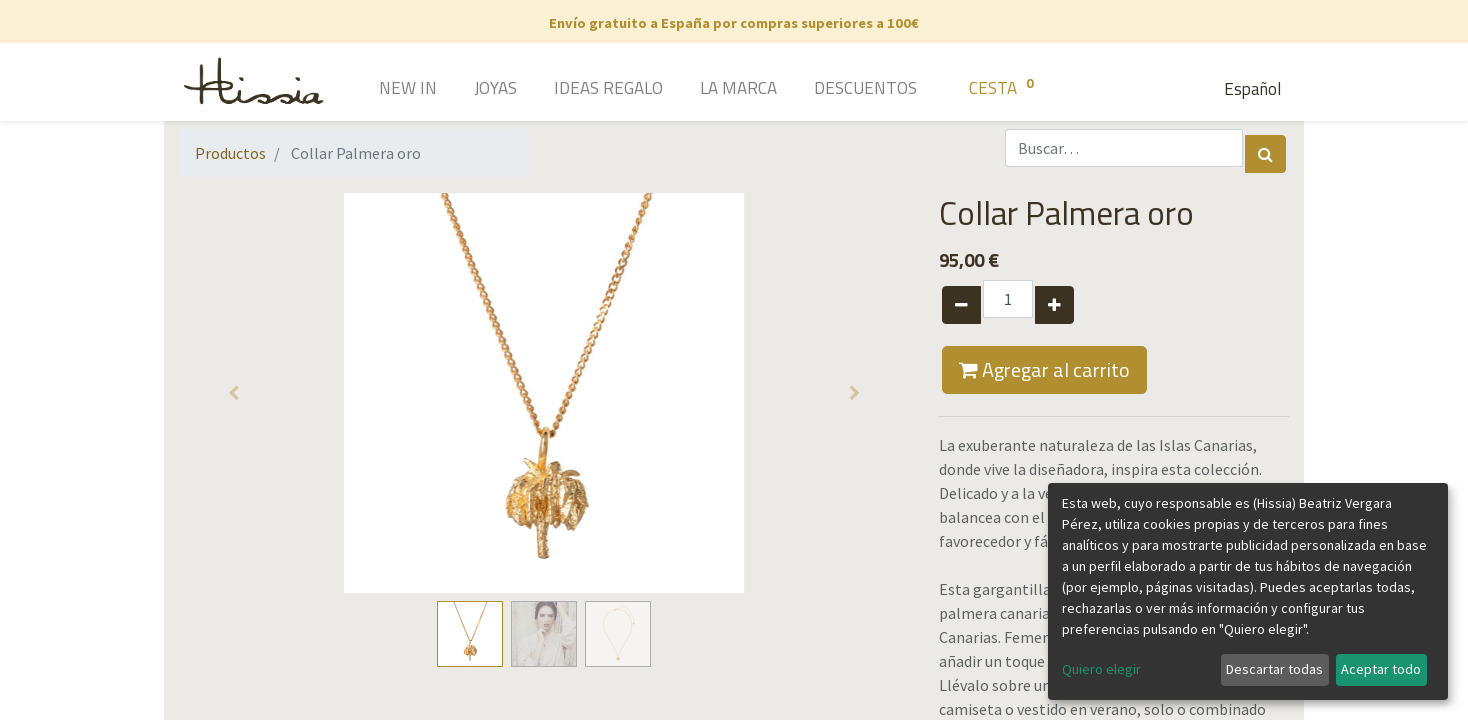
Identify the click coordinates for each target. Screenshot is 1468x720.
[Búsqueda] (1265, 154)
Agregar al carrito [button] (1044, 369)
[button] (234, 393)
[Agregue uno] (1054, 305)
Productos (230, 153)
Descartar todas (1274, 669)
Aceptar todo (1381, 669)
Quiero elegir (1101, 669)
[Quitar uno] (961, 305)
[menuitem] (379, 90)
